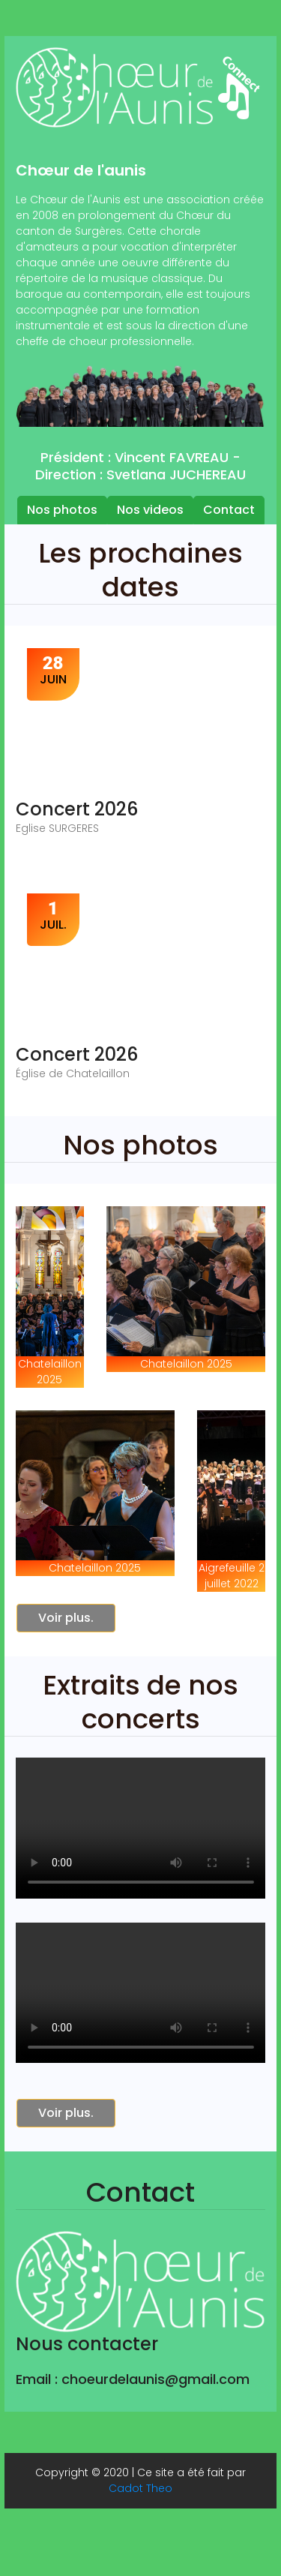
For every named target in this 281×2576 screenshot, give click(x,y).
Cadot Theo (140, 2488)
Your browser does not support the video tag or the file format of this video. (141, 1828)
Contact (229, 509)
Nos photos (62, 509)
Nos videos (150, 509)
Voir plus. (66, 1617)
